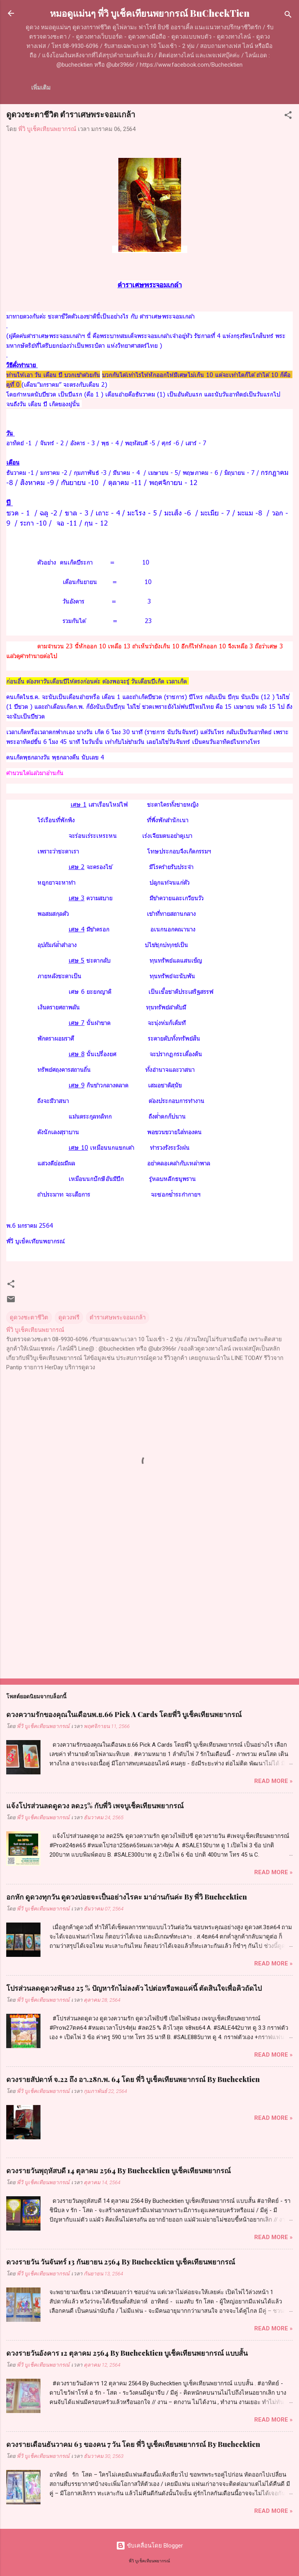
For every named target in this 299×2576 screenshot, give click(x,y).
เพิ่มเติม (181, 87)
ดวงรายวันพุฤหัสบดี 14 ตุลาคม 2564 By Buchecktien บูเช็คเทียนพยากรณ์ (118, 2170)
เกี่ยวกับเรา (80, 87)
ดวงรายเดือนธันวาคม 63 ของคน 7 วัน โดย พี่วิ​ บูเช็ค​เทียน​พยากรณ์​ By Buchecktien (133, 2444)
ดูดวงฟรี (68, 1317)
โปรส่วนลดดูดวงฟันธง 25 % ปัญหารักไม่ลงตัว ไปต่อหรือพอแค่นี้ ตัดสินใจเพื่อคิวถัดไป (134, 1988)
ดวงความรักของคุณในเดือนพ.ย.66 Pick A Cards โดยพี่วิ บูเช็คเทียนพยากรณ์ (124, 1714)
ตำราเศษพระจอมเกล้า (118, 1317)
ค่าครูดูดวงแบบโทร (133, 87)
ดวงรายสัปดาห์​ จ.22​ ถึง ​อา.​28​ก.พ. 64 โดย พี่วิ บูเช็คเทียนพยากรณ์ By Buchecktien (133, 2079)
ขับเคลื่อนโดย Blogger (149, 2545)
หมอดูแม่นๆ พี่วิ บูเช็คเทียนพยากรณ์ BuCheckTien (150, 13)
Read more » (273, 1781)
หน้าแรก (42, 87)
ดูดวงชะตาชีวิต (29, 1317)
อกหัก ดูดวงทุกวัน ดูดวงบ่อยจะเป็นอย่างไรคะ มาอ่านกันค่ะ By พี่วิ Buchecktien (126, 1896)
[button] (288, 116)
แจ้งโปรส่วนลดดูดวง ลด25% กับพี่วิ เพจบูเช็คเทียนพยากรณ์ (95, 1805)
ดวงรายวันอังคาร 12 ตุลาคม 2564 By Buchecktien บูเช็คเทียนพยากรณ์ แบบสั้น (127, 2353)
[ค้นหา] (288, 16)
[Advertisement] (149, 1611)
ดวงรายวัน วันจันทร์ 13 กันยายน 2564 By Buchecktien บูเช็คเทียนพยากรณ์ (120, 2261)
